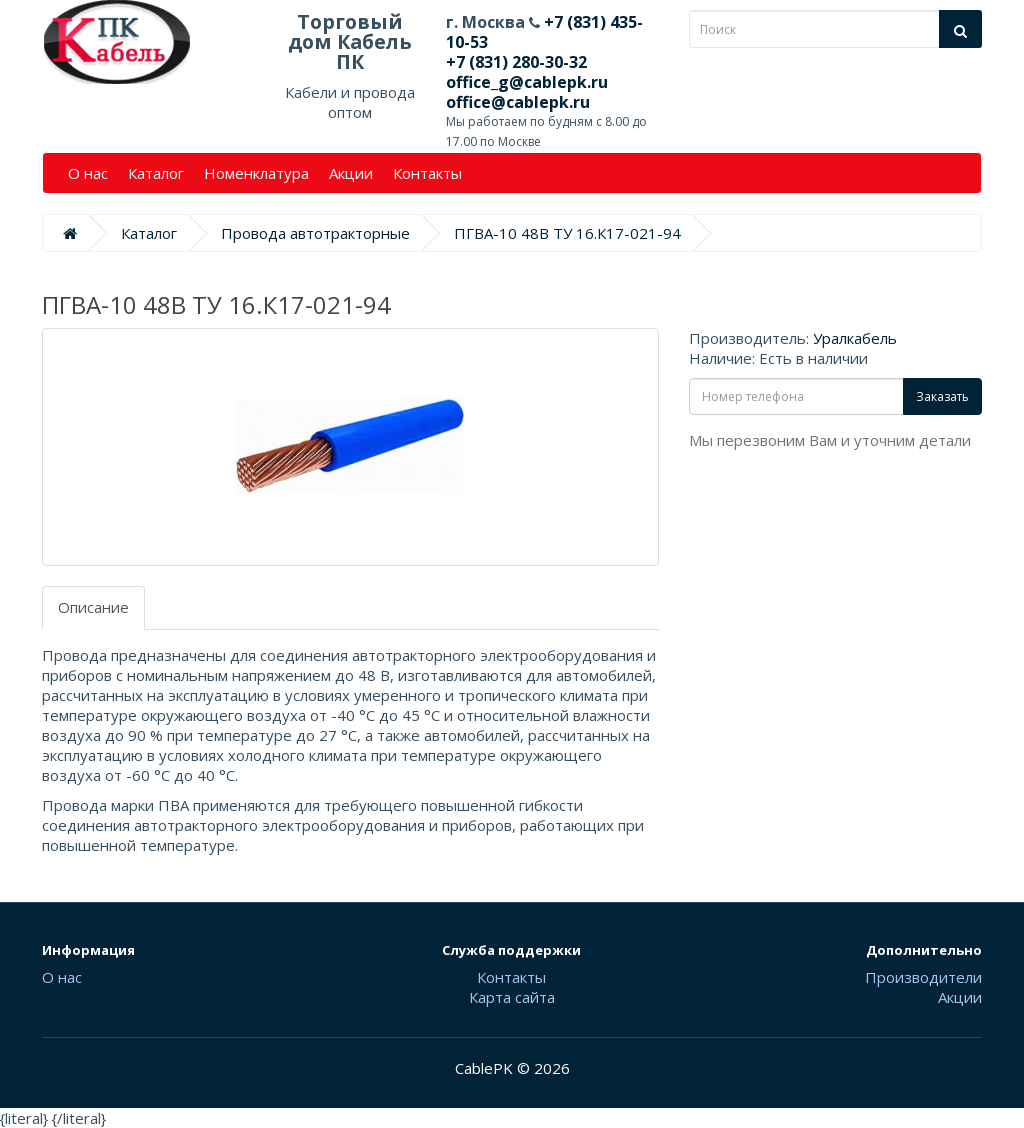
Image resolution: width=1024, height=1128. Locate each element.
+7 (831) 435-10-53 (544, 32)
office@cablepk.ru (518, 102)
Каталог (156, 173)
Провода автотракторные (315, 233)
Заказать (942, 396)
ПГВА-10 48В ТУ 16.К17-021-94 (567, 233)
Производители (923, 977)
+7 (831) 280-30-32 (516, 62)
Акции (351, 173)
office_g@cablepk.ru (527, 82)
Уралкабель (855, 338)
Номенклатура (256, 173)
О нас (88, 173)
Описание (93, 607)
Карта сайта (512, 997)
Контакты (427, 173)
